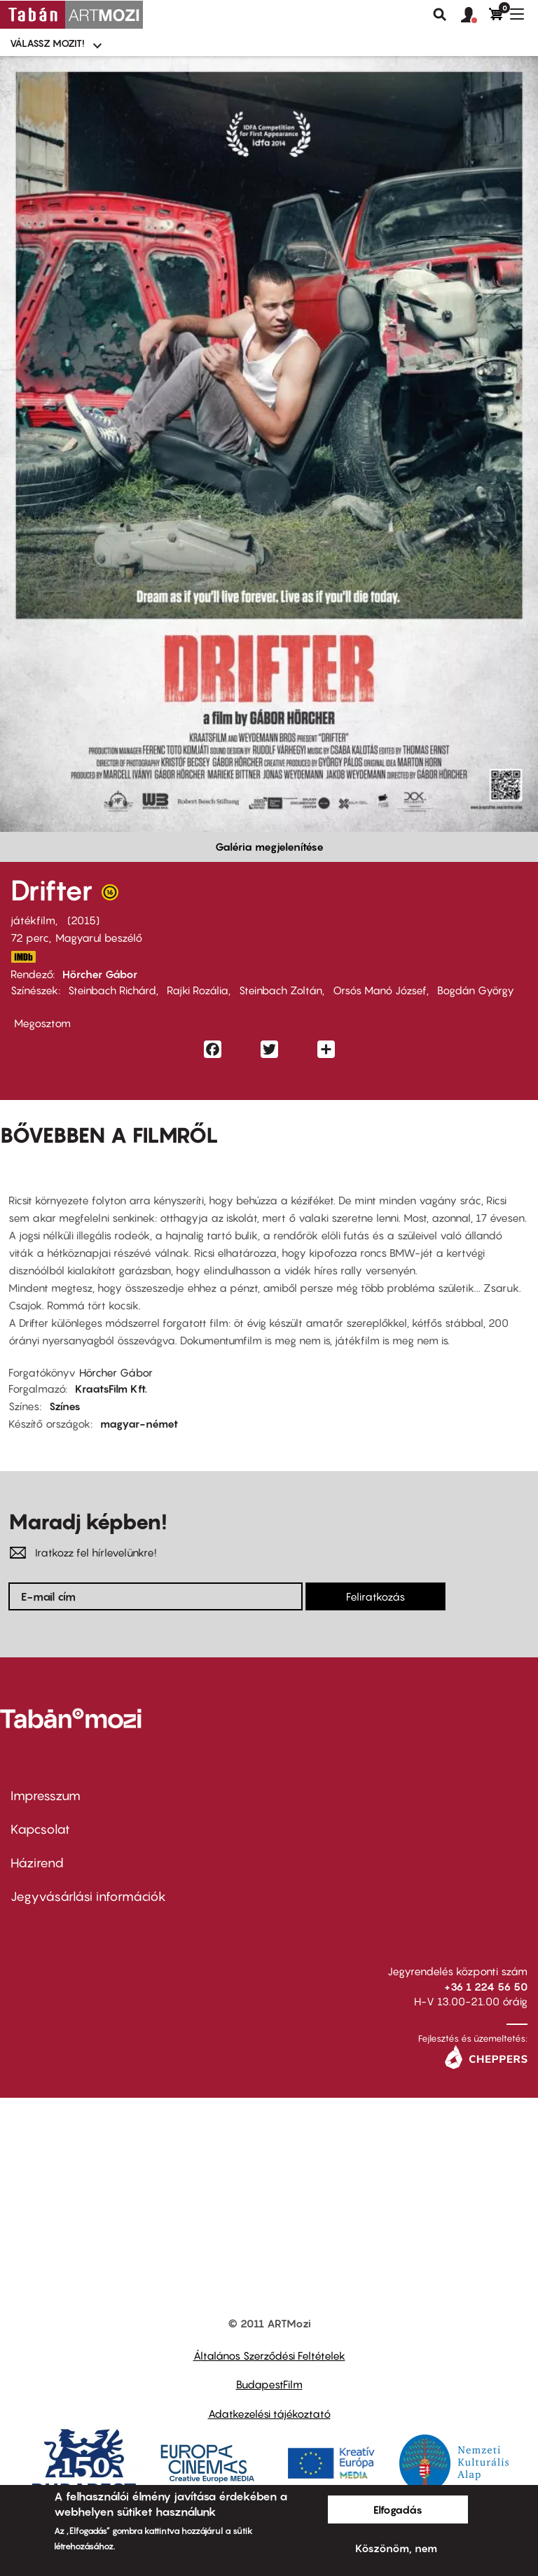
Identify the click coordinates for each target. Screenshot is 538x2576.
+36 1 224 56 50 (485, 1986)
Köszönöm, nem (396, 2548)
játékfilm (33, 920)
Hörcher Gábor (99, 974)
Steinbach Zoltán (280, 990)
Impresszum (46, 1795)
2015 (83, 920)
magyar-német (139, 1423)
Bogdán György (475, 990)
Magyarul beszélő (98, 937)
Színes (65, 1406)
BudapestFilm (269, 2384)
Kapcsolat (40, 1829)
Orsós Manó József (380, 990)
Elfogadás (397, 2509)
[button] (475, 15)
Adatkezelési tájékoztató (269, 2413)
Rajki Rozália (197, 990)
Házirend (37, 1863)
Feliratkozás (375, 1596)
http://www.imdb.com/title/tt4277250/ (23, 957)
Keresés (440, 15)
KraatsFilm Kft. (111, 1388)
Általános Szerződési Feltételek (269, 2355)
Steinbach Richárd (112, 990)
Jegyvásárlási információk (88, 1896)
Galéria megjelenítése (269, 846)
